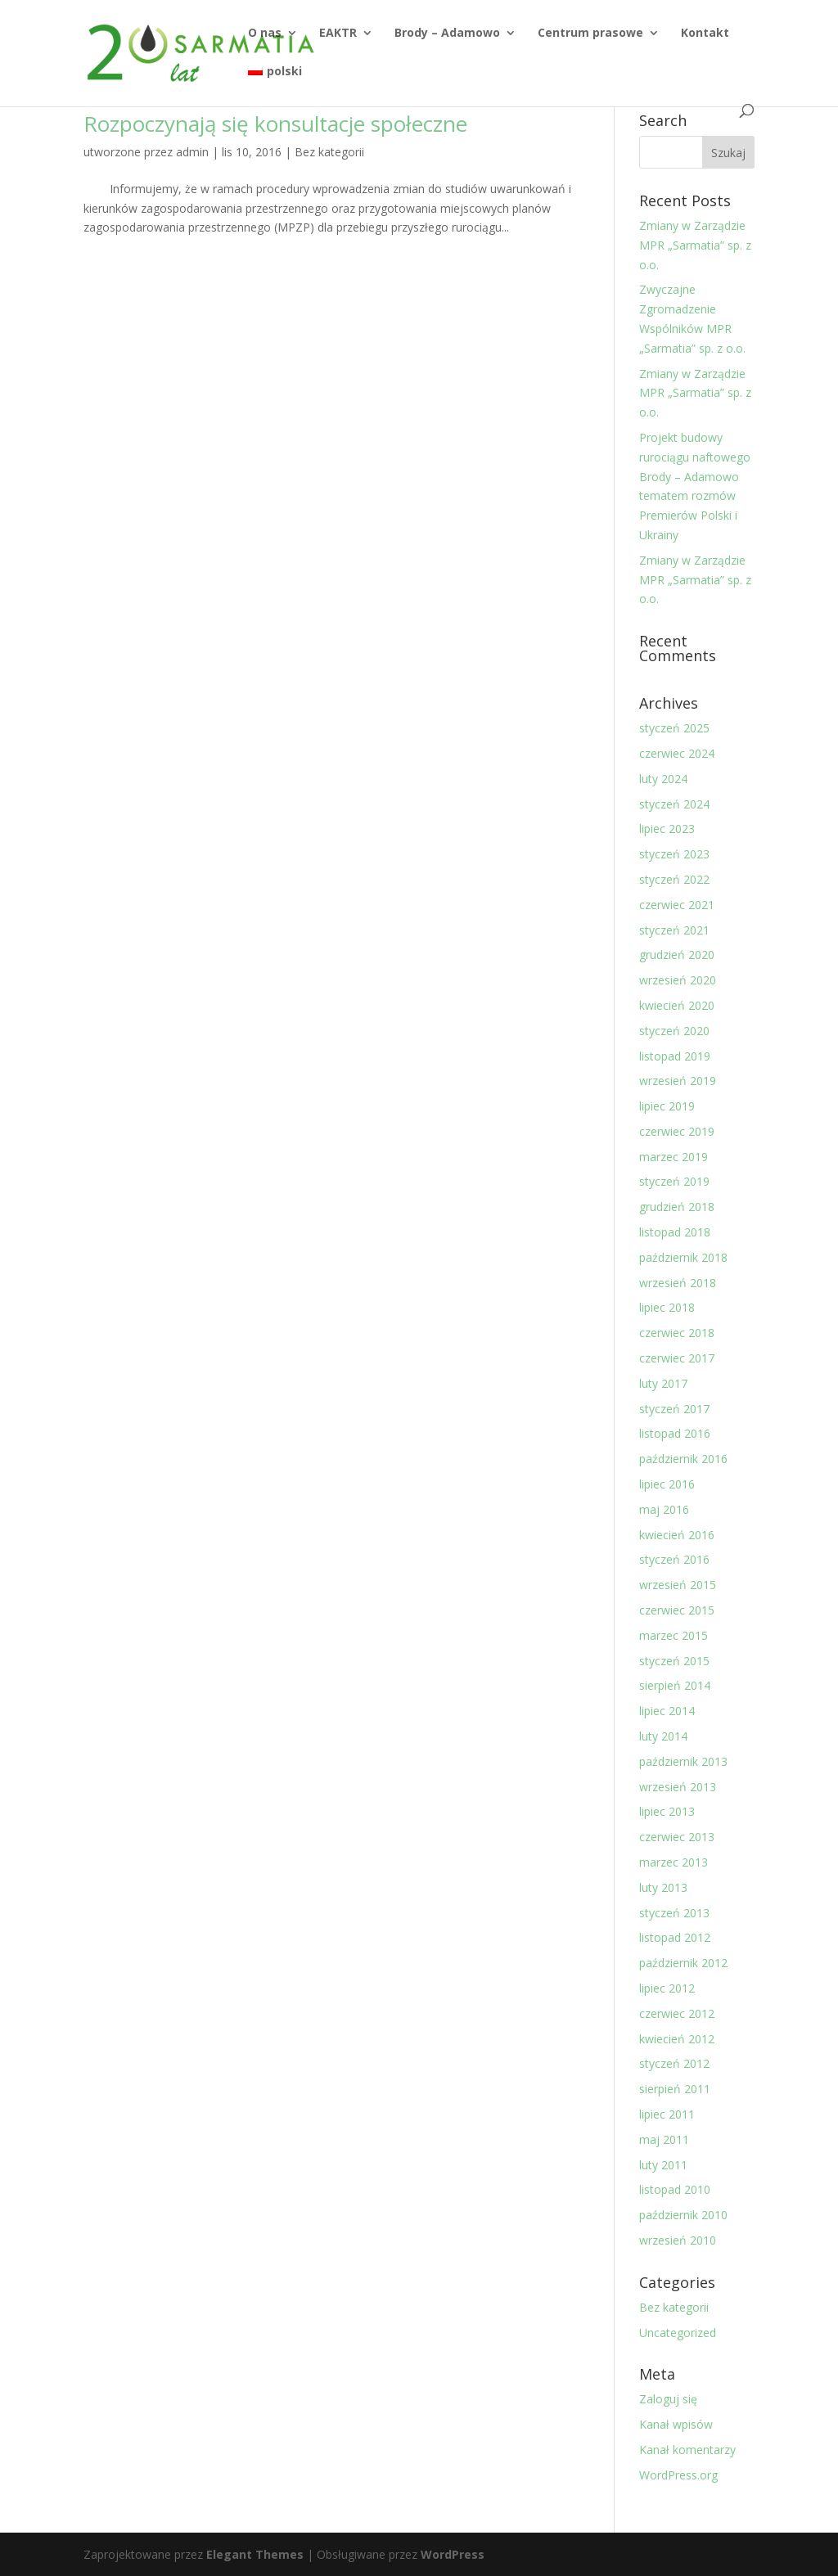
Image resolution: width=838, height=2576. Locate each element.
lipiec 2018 (667, 1307)
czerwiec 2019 (676, 1131)
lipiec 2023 (667, 828)
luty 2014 (663, 1736)
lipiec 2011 (667, 2114)
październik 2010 (683, 2214)
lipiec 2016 (667, 1484)
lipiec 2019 (667, 1106)
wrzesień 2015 (677, 1584)
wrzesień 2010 (677, 2240)
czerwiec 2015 (676, 1610)
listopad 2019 (674, 1056)
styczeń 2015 (674, 1661)
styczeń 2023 (674, 854)
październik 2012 (683, 1962)
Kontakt (705, 33)
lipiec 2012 (667, 1988)
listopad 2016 (674, 1433)
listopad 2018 (674, 1232)
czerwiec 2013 (676, 1836)
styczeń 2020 (674, 1030)
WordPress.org (678, 2475)
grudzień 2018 (676, 1206)
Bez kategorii (329, 152)
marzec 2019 (673, 1156)
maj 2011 (664, 2139)
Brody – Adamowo (447, 33)
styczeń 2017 (674, 1408)
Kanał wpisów (676, 2424)
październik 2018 (683, 1257)
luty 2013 (663, 1887)
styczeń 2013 (674, 1913)
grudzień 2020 (676, 954)
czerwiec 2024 (676, 753)
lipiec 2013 (667, 1811)
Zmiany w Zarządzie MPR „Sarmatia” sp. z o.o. (695, 245)
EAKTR (338, 33)
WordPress (452, 2554)
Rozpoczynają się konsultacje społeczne (275, 123)
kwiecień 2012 (676, 2039)
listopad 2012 (674, 1937)
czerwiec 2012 (676, 2013)
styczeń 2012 (674, 2063)
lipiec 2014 (667, 1710)
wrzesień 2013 (677, 1787)
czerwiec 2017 (676, 1358)
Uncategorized (677, 2332)
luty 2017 (663, 1383)
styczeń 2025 (674, 728)
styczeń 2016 (674, 1559)
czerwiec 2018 (676, 1332)
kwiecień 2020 (676, 1005)
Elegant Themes (255, 2554)
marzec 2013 (673, 1862)
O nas (265, 33)
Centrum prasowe (590, 33)
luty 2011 (663, 2165)
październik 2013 (683, 1761)
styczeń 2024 (674, 804)
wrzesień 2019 (677, 1080)
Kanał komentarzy (687, 2449)
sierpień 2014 (674, 1685)
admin (192, 152)
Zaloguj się (668, 2399)
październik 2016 (683, 1458)
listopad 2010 (674, 2189)
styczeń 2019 (674, 1181)
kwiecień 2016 (676, 1534)
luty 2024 (663, 778)
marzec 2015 (673, 1635)
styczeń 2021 (674, 930)
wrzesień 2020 (677, 980)
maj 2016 (664, 1509)
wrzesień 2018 (677, 1282)
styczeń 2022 (674, 879)
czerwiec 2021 (676, 904)
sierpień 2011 (674, 2088)
